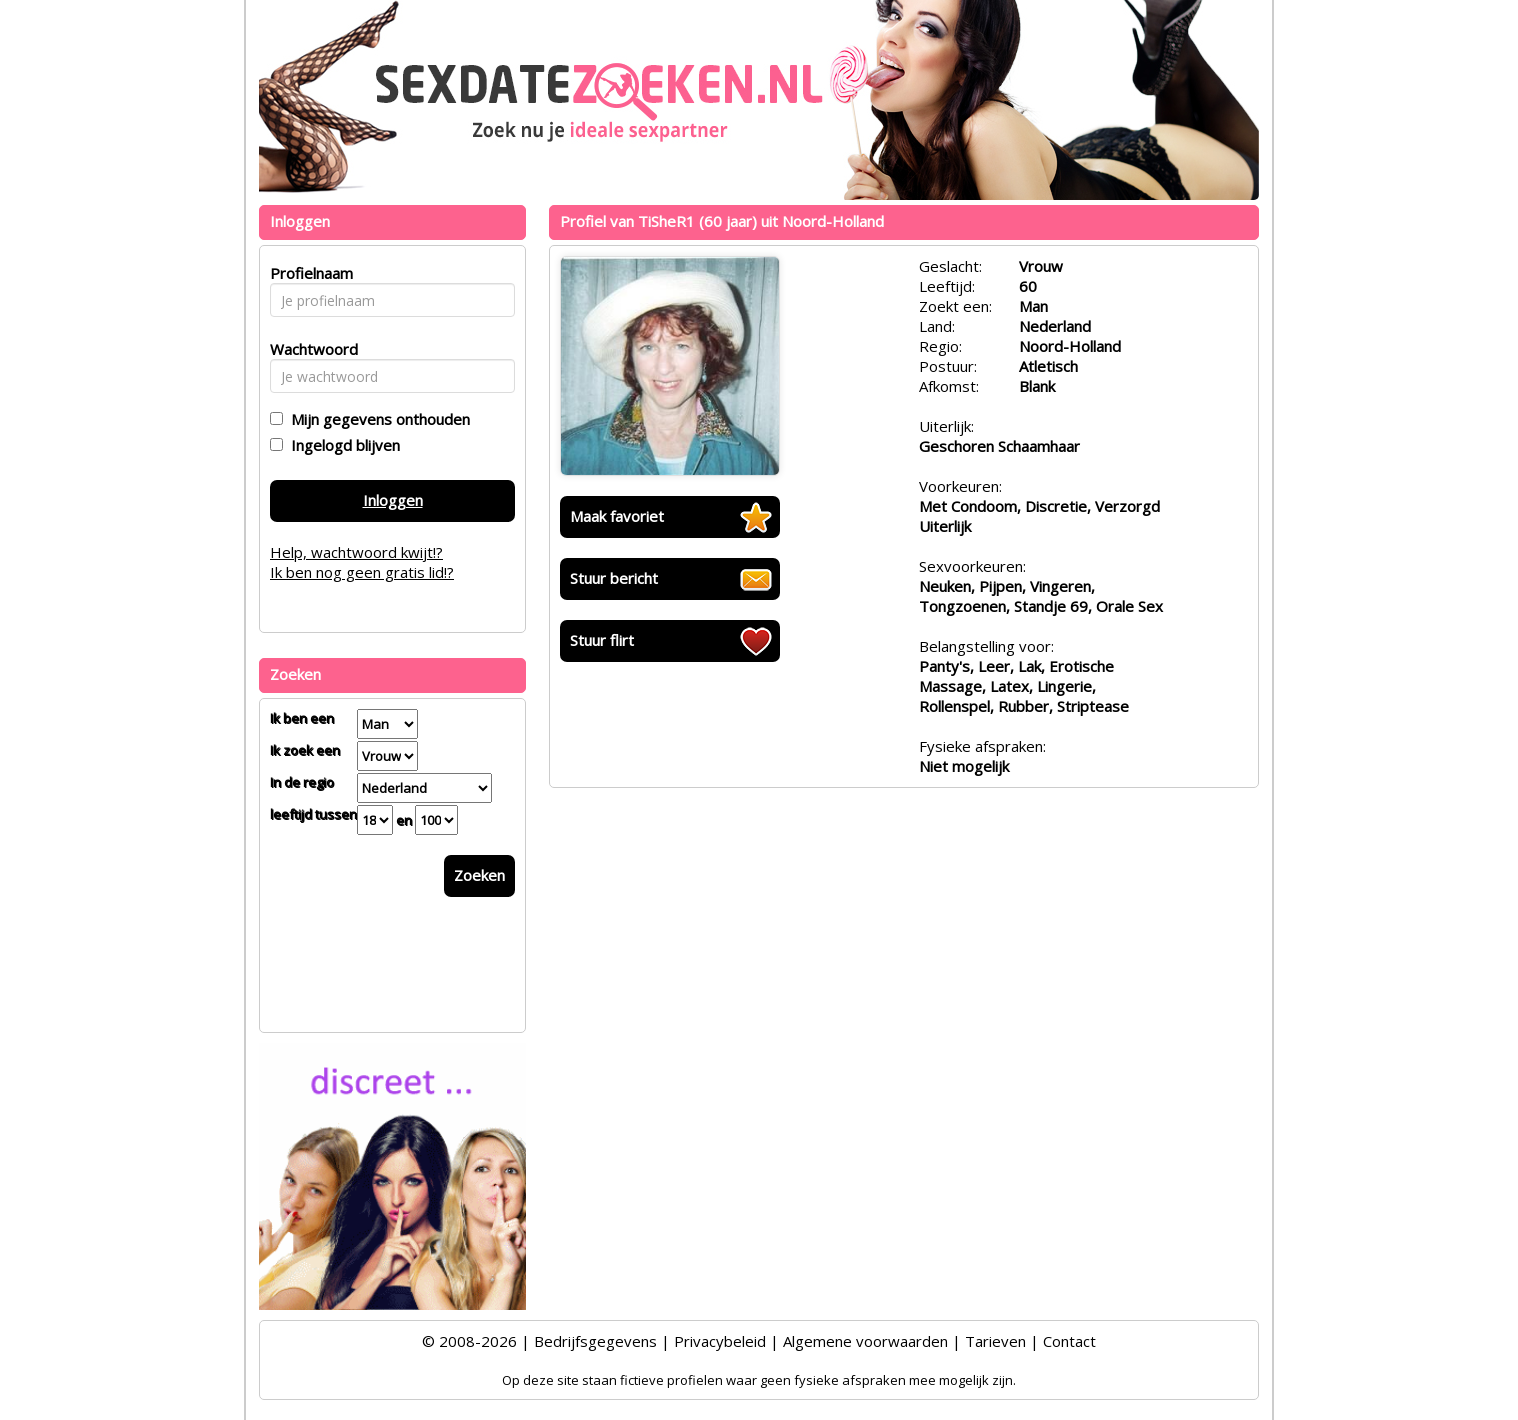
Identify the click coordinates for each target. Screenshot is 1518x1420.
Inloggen (393, 500)
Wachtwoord (308, 349)
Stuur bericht (614, 578)
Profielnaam (308, 273)
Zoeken (479, 875)
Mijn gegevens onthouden (376, 419)
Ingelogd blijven (341, 445)
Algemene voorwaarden (865, 1341)
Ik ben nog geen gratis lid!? (362, 572)
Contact (1069, 1341)
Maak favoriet (617, 516)
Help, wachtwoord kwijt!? (356, 552)
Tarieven (995, 1341)
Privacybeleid (720, 1341)
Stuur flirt (602, 640)
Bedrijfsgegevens (595, 1341)
